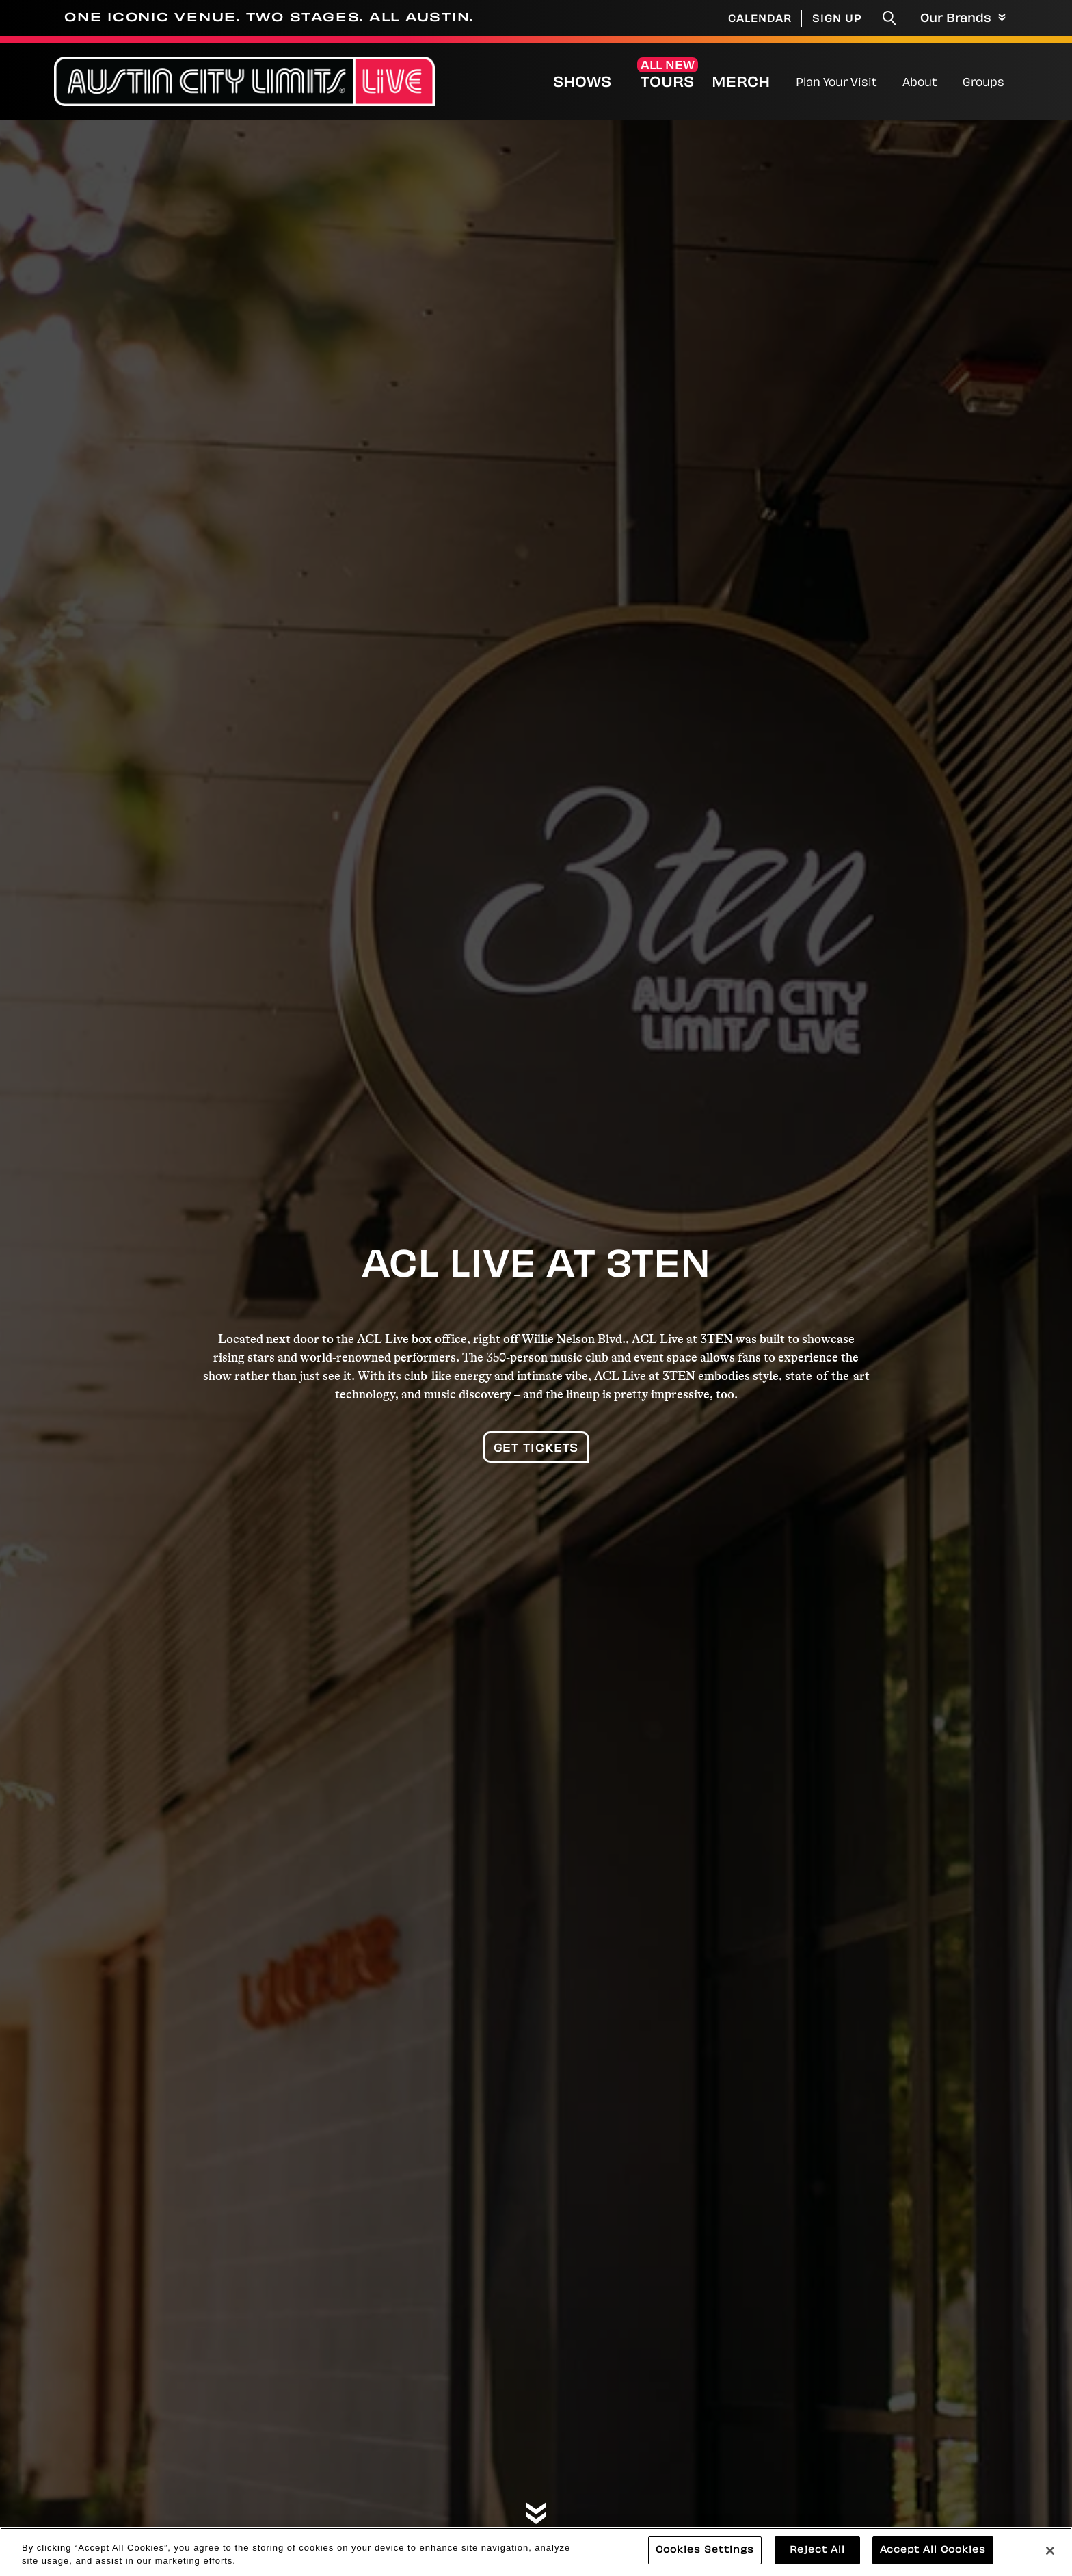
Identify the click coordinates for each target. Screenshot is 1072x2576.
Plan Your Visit (836, 83)
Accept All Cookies (933, 2559)
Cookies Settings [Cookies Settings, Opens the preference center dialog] (705, 2559)
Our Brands (963, 19)
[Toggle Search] (889, 18)
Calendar (760, 19)
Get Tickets (536, 1449)
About (919, 83)
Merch (752, 83)
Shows (582, 83)
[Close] (1050, 2560)
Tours (667, 83)
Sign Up (837, 19)
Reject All (817, 2559)
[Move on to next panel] (536, 2514)
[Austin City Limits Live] (244, 81)
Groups (983, 83)
